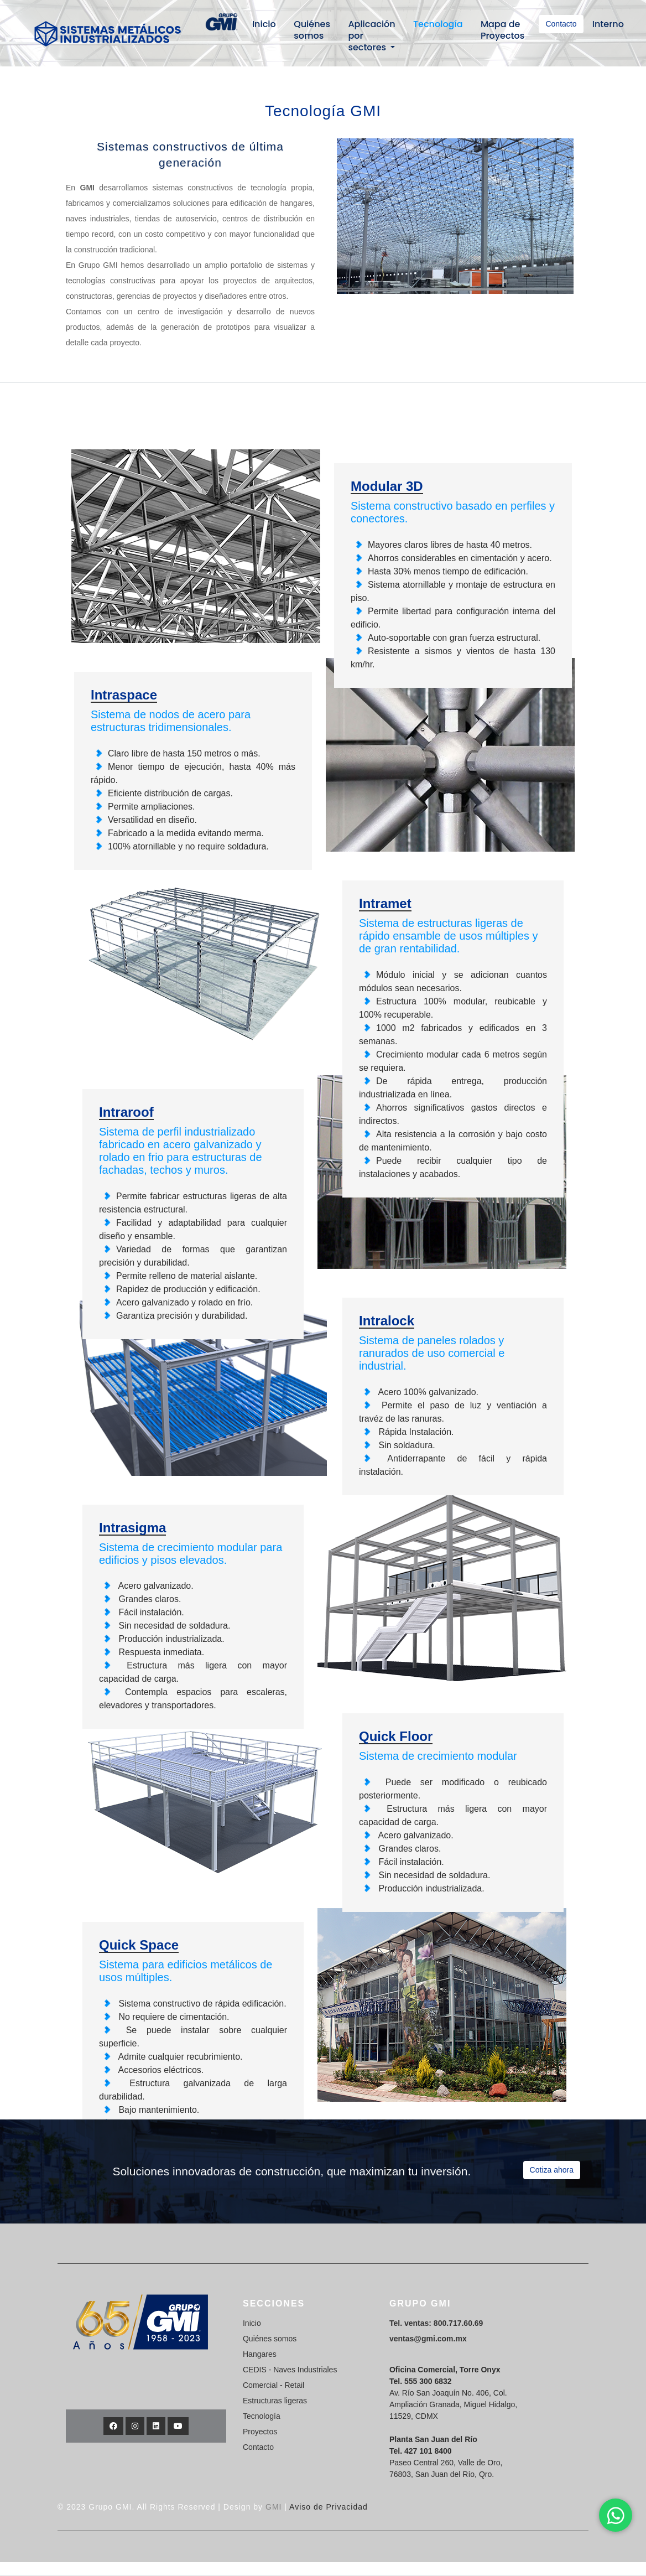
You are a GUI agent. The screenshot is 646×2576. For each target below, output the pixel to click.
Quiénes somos (312, 30)
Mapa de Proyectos (502, 30)
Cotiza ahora (552, 2169)
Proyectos (260, 2431)
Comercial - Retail (273, 2385)
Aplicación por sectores (371, 36)
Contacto (560, 23)
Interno (608, 24)
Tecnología (437, 24)
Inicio (264, 24)
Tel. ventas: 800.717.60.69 (436, 2323)
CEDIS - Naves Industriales (290, 2369)
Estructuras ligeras (275, 2400)
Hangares (260, 2354)
